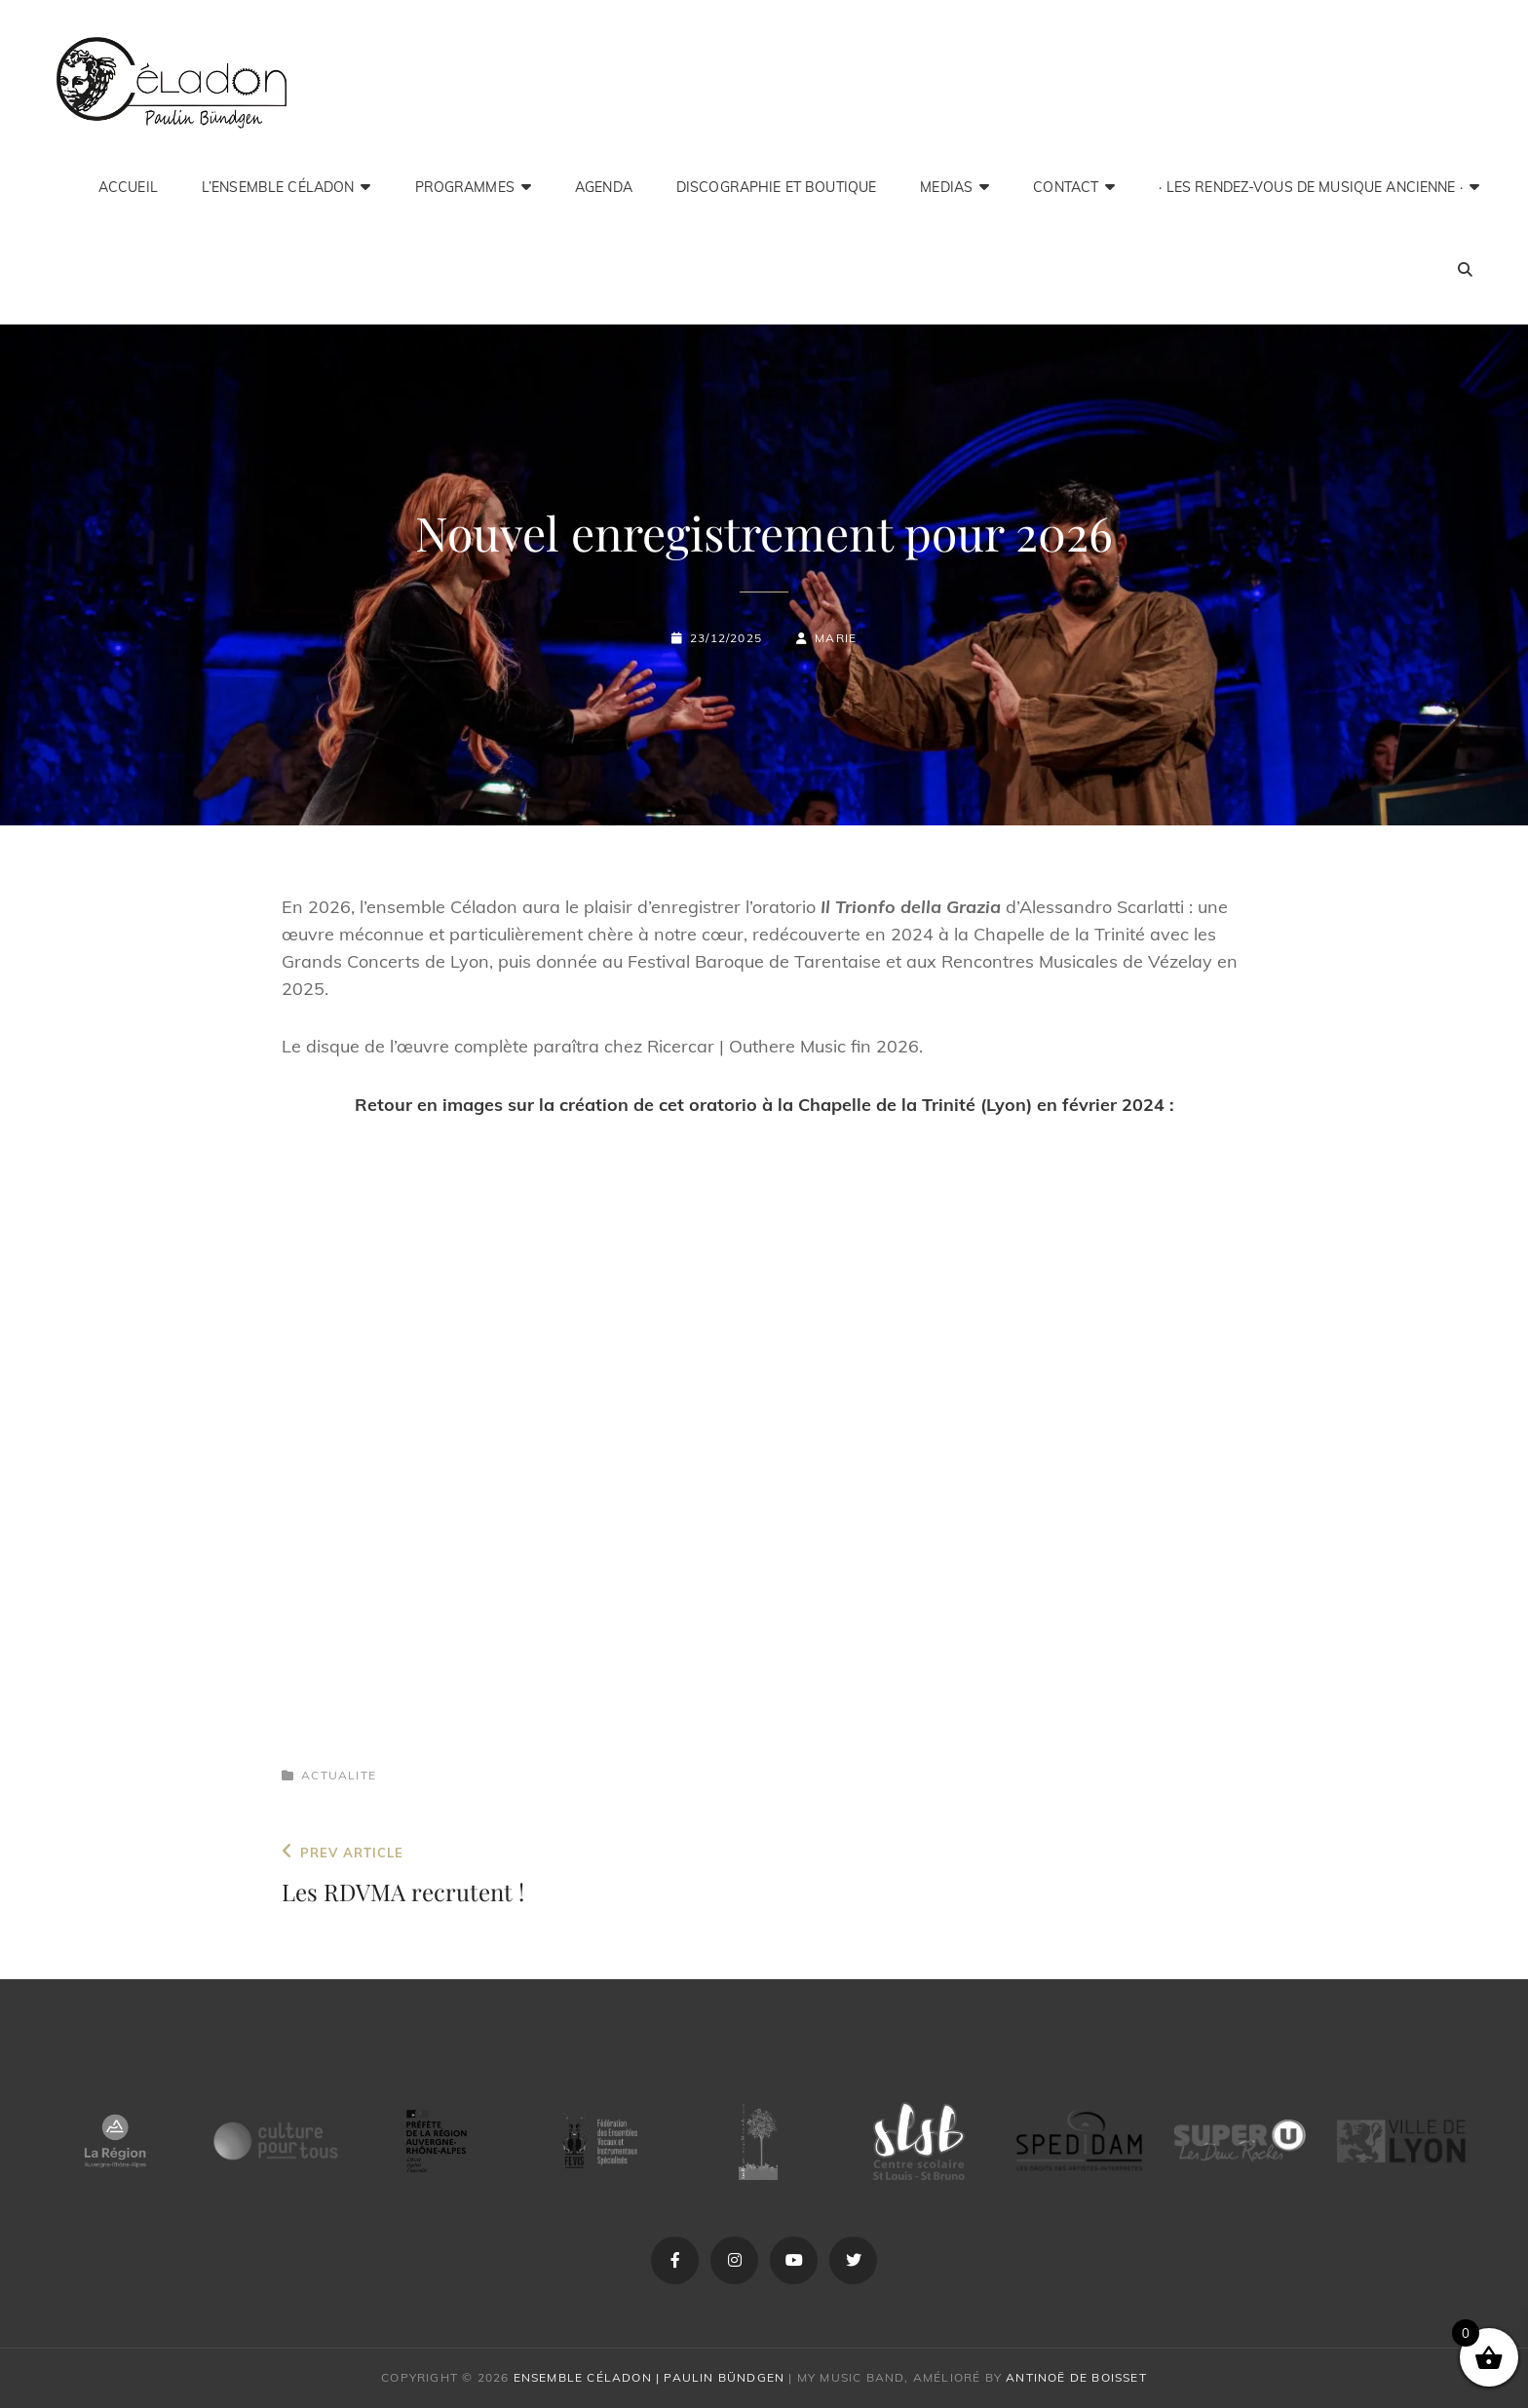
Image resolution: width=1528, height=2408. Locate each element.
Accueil (128, 187)
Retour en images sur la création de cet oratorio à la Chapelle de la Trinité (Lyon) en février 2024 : (764, 1104)
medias (946, 187)
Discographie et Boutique (776, 187)
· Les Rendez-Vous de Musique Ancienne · (1310, 187)
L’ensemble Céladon (278, 187)
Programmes (465, 187)
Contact (1065, 187)
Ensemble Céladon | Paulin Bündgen (649, 2377)
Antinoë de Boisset (1076, 2377)
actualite (338, 1775)
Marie (836, 638)
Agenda (603, 187)
